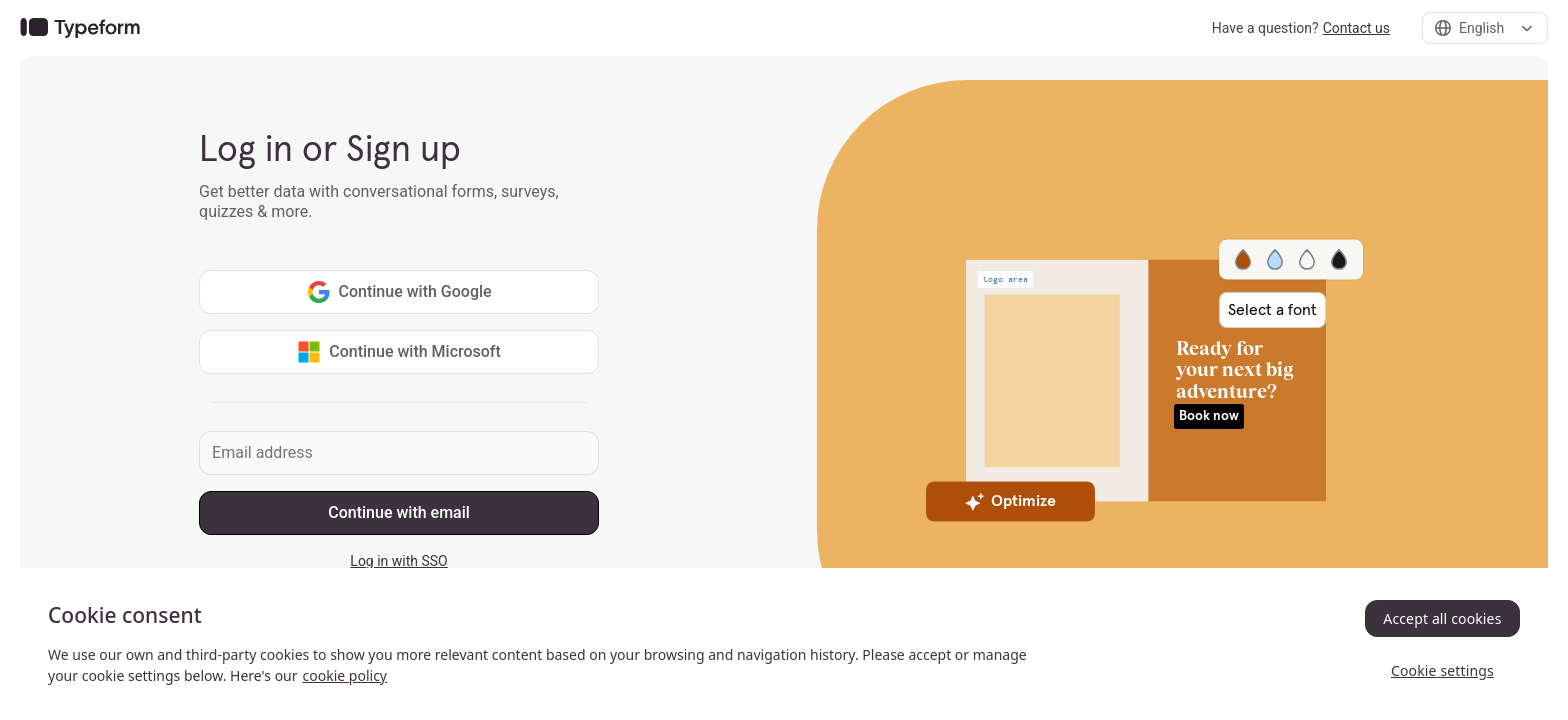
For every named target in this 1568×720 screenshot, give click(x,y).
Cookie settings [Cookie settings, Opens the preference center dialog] (1442, 670)
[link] (80, 28)
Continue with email (399, 512)
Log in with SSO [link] (398, 561)
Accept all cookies (1442, 618)
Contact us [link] (1356, 28)
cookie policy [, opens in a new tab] (345, 675)
